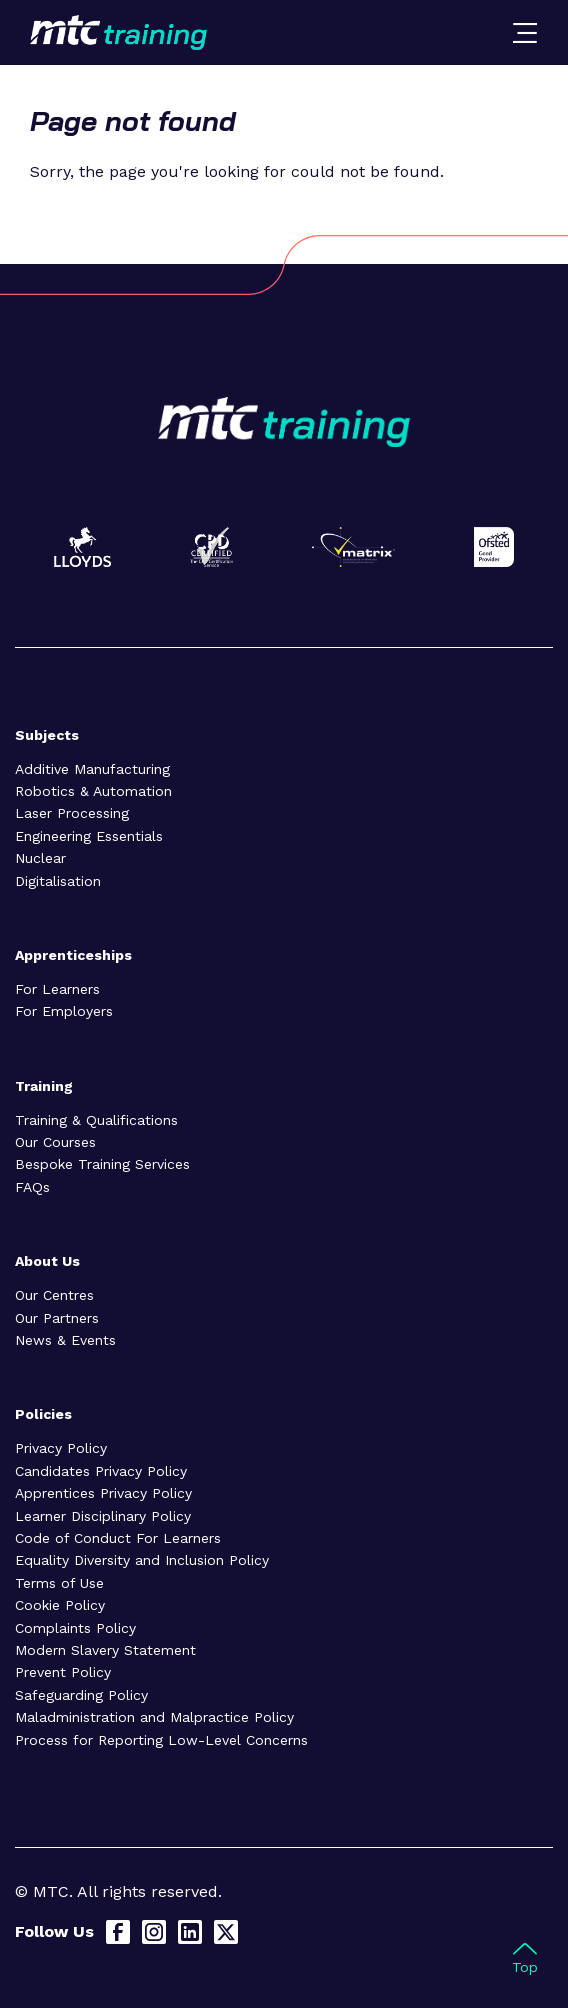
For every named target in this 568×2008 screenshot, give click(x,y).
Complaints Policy (75, 1628)
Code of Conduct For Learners (118, 1538)
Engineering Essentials (89, 836)
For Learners (57, 989)
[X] (226, 1932)
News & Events (65, 1340)
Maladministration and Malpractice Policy (154, 1717)
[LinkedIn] (190, 1932)
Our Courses (55, 1142)
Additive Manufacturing (92, 769)
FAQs (32, 1187)
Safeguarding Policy (81, 1695)
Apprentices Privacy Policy (103, 1493)
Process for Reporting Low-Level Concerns (161, 1740)
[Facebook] (118, 1932)
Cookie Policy (60, 1605)
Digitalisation (58, 881)
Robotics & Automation (93, 791)
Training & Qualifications (96, 1120)
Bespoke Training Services (102, 1164)
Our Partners (57, 1318)
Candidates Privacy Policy (101, 1471)
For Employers (64, 1011)
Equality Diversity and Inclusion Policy (142, 1560)
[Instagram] (154, 1932)
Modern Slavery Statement (105, 1650)
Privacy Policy (61, 1448)
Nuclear (40, 858)
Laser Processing (72, 813)
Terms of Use (59, 1583)
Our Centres (54, 1295)
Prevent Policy (63, 1672)
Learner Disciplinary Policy (103, 1516)
